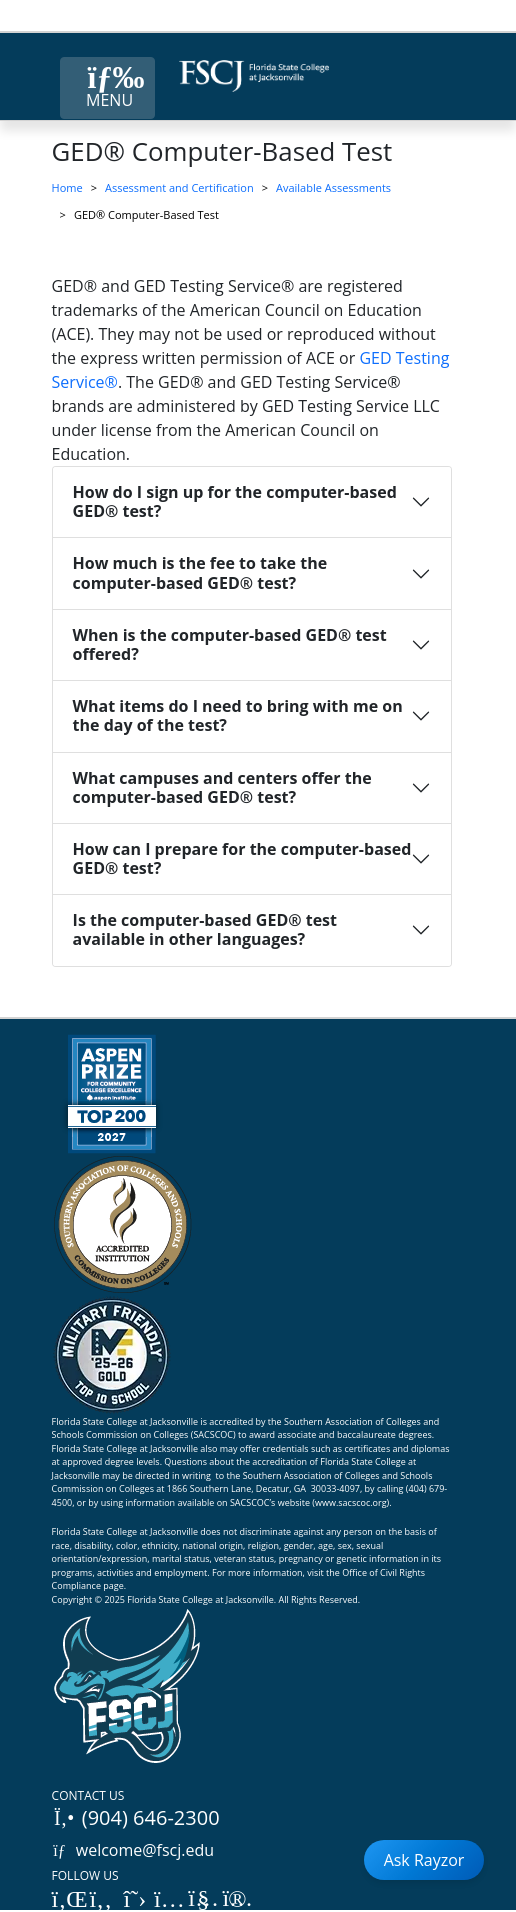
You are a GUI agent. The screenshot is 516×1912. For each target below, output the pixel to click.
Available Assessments (333, 187)
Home (67, 187)
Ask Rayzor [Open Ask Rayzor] (424, 1860)
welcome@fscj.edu (133, 1850)
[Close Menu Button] (107, 88)
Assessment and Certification (179, 187)
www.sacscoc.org (351, 1502)
